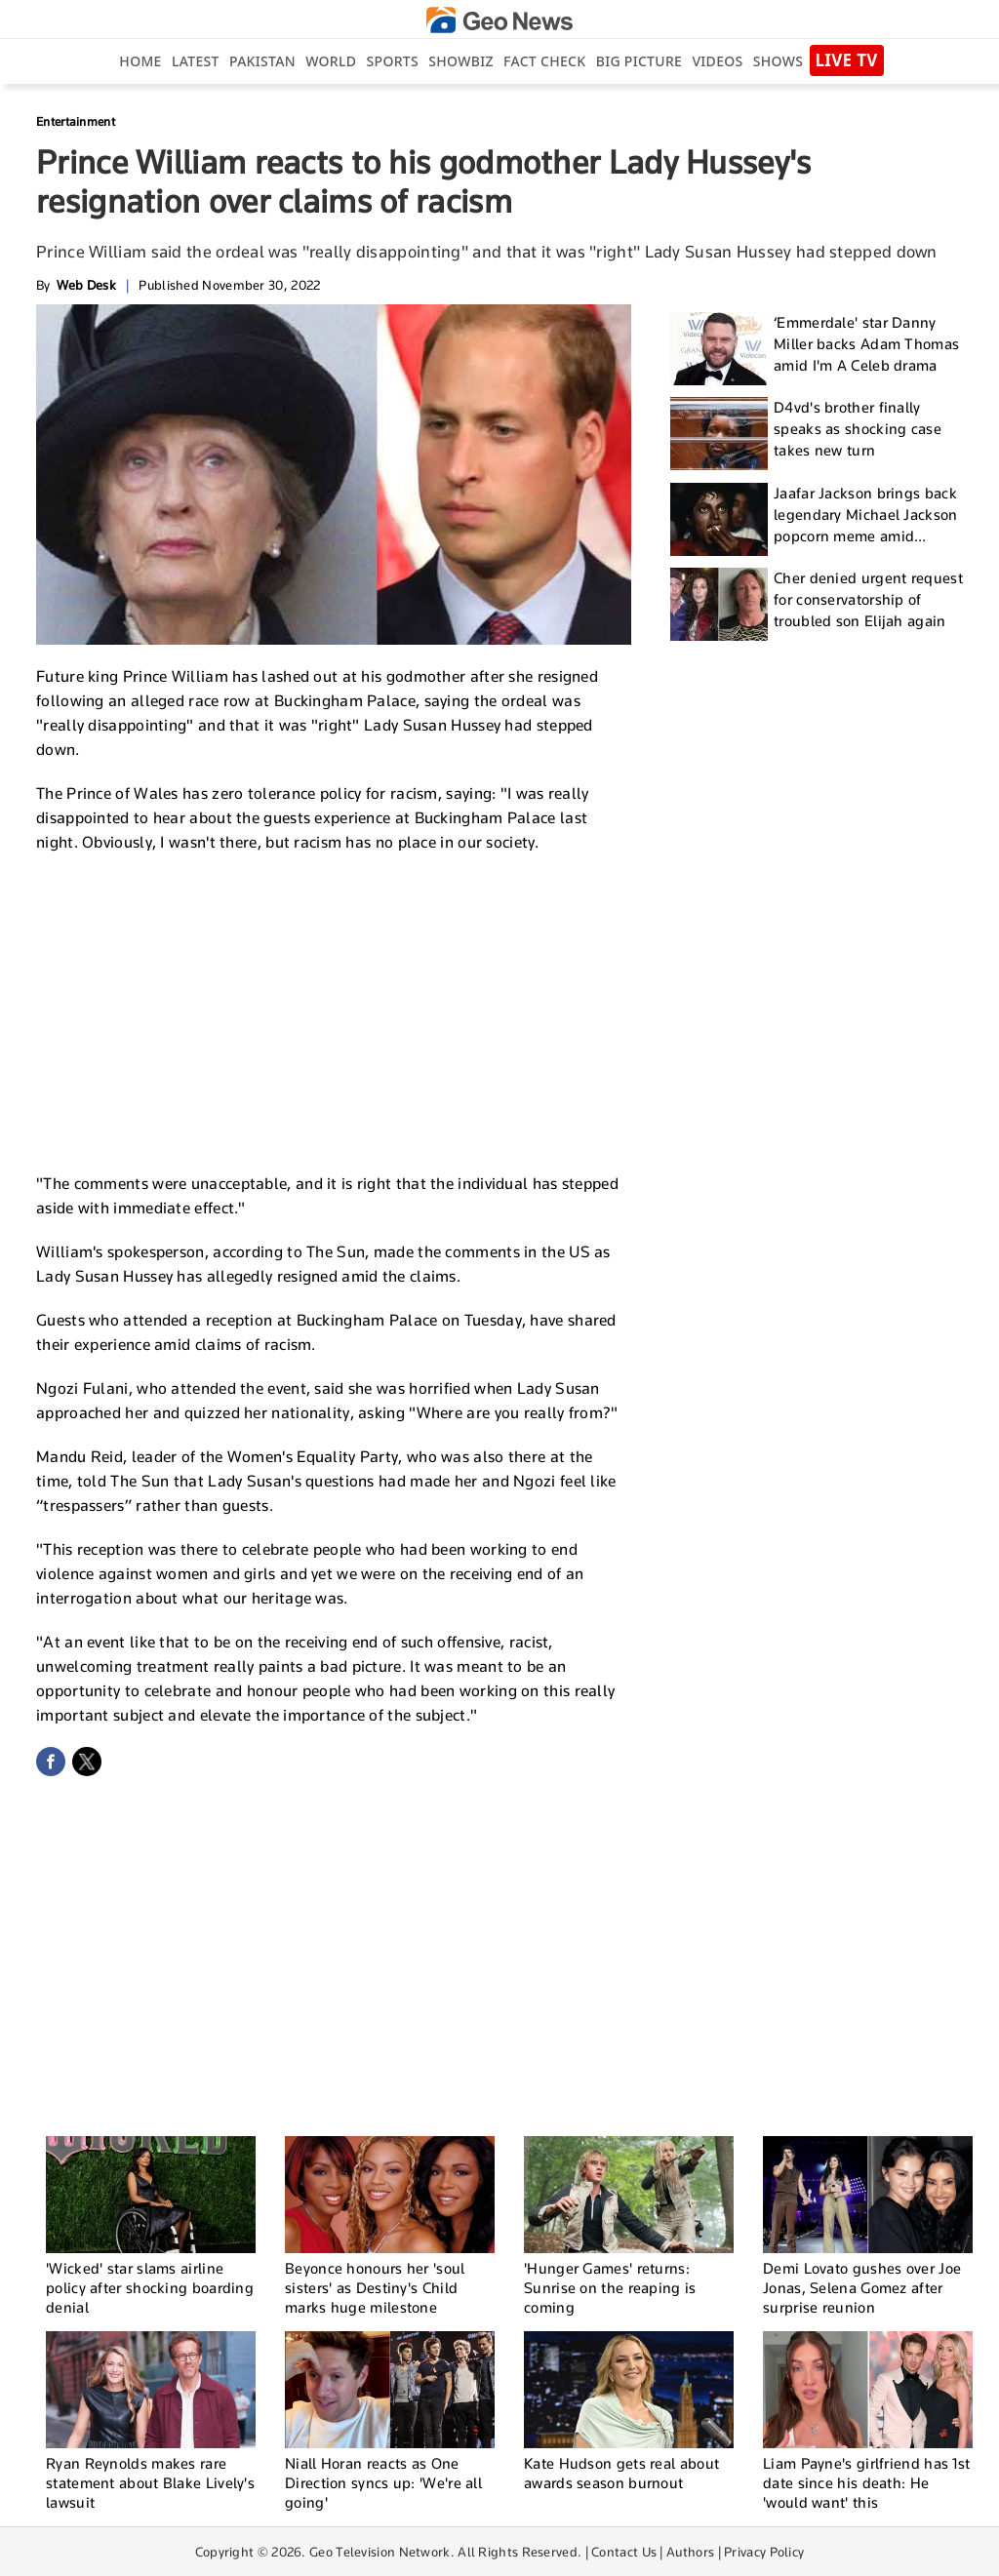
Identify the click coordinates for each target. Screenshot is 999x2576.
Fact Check (544, 61)
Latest (196, 61)
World (330, 61)
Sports (393, 61)
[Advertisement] (334, 1010)
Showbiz (460, 61)
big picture (639, 61)
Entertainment (75, 121)
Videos (717, 61)
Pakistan (262, 61)
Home (140, 61)
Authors (690, 2551)
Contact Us (624, 2551)
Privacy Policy (764, 2551)
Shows (778, 61)
